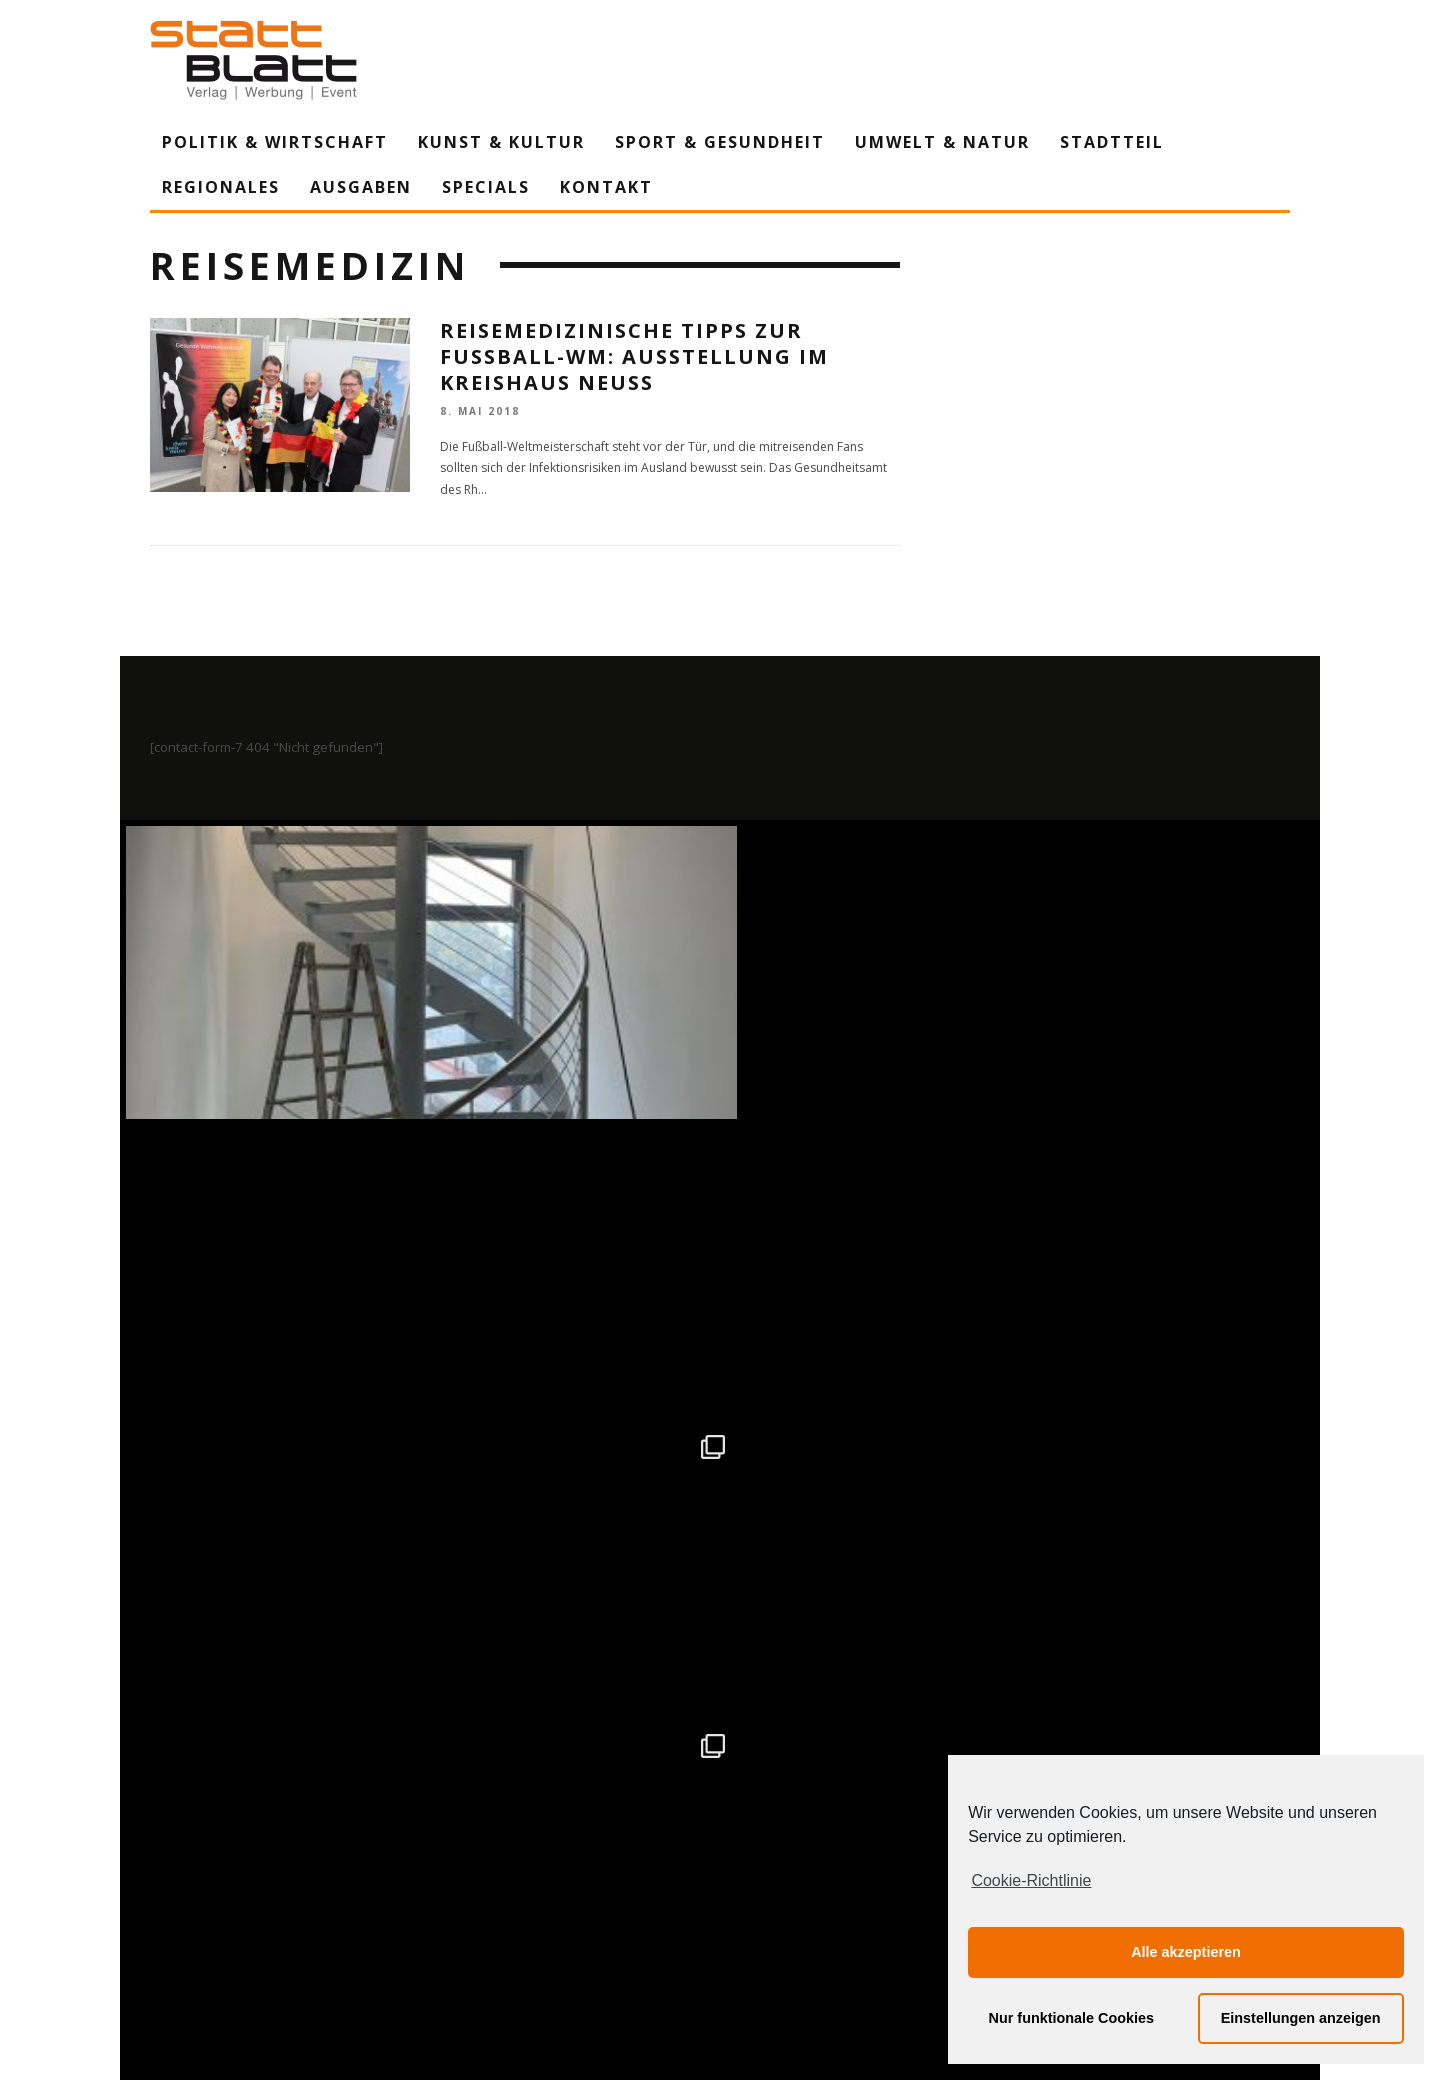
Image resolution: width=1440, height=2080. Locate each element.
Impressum (505, 1879)
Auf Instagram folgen (722, 1444)
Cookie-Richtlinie (1031, 1880)
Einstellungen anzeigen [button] (1301, 2018)
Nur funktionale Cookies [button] (1072, 2018)
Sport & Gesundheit (720, 142)
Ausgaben (361, 187)
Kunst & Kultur (501, 142)
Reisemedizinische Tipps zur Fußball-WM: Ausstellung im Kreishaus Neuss (634, 356)
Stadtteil (1112, 142)
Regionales (221, 187)
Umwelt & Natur (942, 142)
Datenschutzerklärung (723, 1879)
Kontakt (606, 187)
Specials (486, 187)
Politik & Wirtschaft (275, 142)
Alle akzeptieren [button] (1186, 1952)
